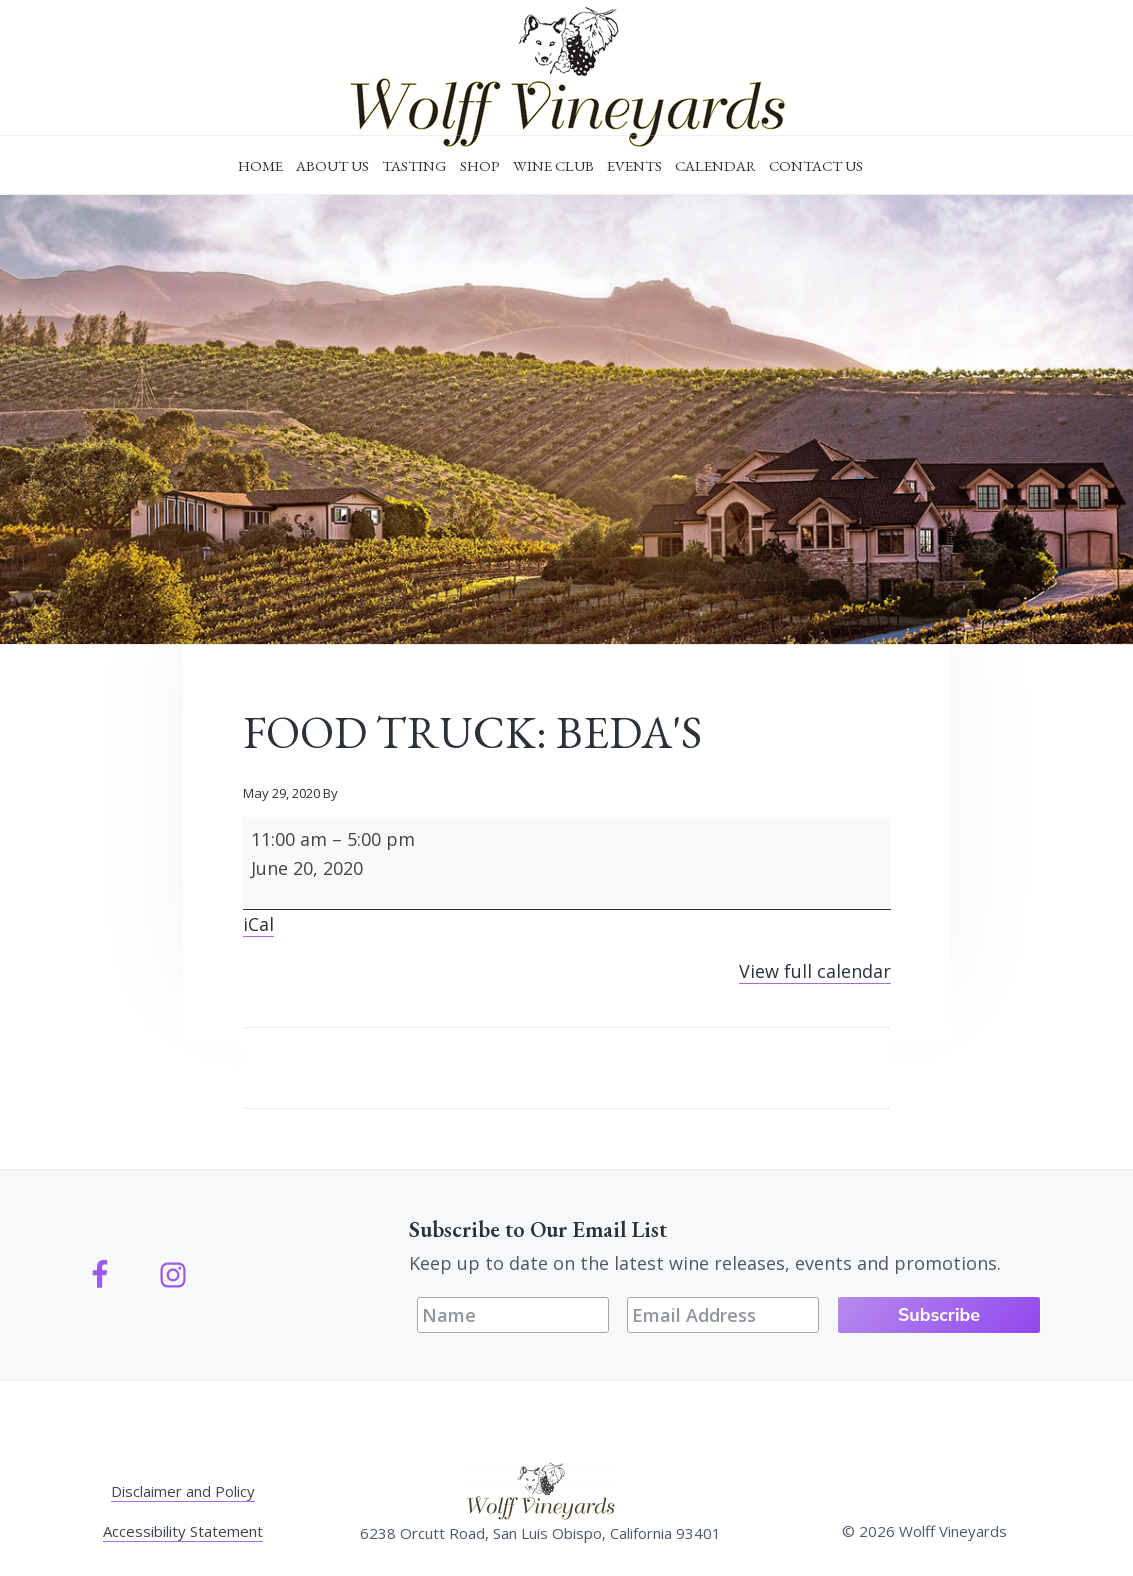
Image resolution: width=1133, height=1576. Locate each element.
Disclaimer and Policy (183, 1491)
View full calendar (815, 971)
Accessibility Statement (183, 1531)
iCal (258, 924)
